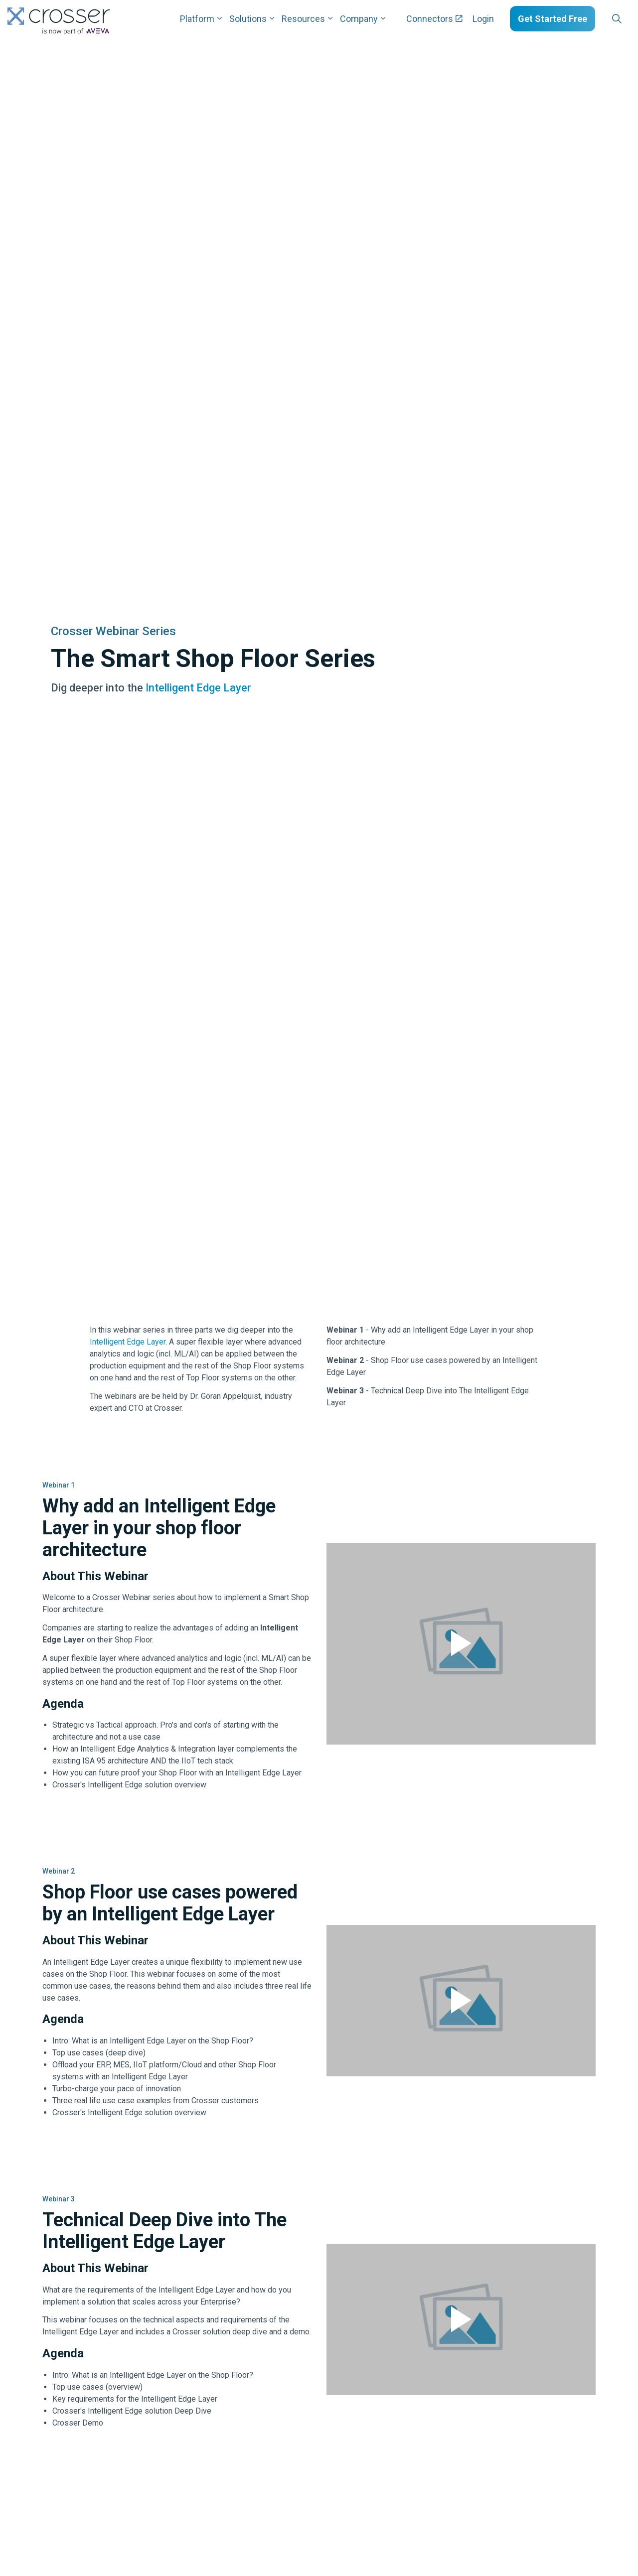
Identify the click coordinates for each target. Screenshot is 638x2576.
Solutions (248, 18)
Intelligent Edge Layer (198, 687)
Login (483, 18)
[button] (461, 1644)
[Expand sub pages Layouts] (633, 18)
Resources (303, 18)
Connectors (434, 18)
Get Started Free (552, 18)
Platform (197, 18)
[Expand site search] (616, 18)
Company (359, 18)
